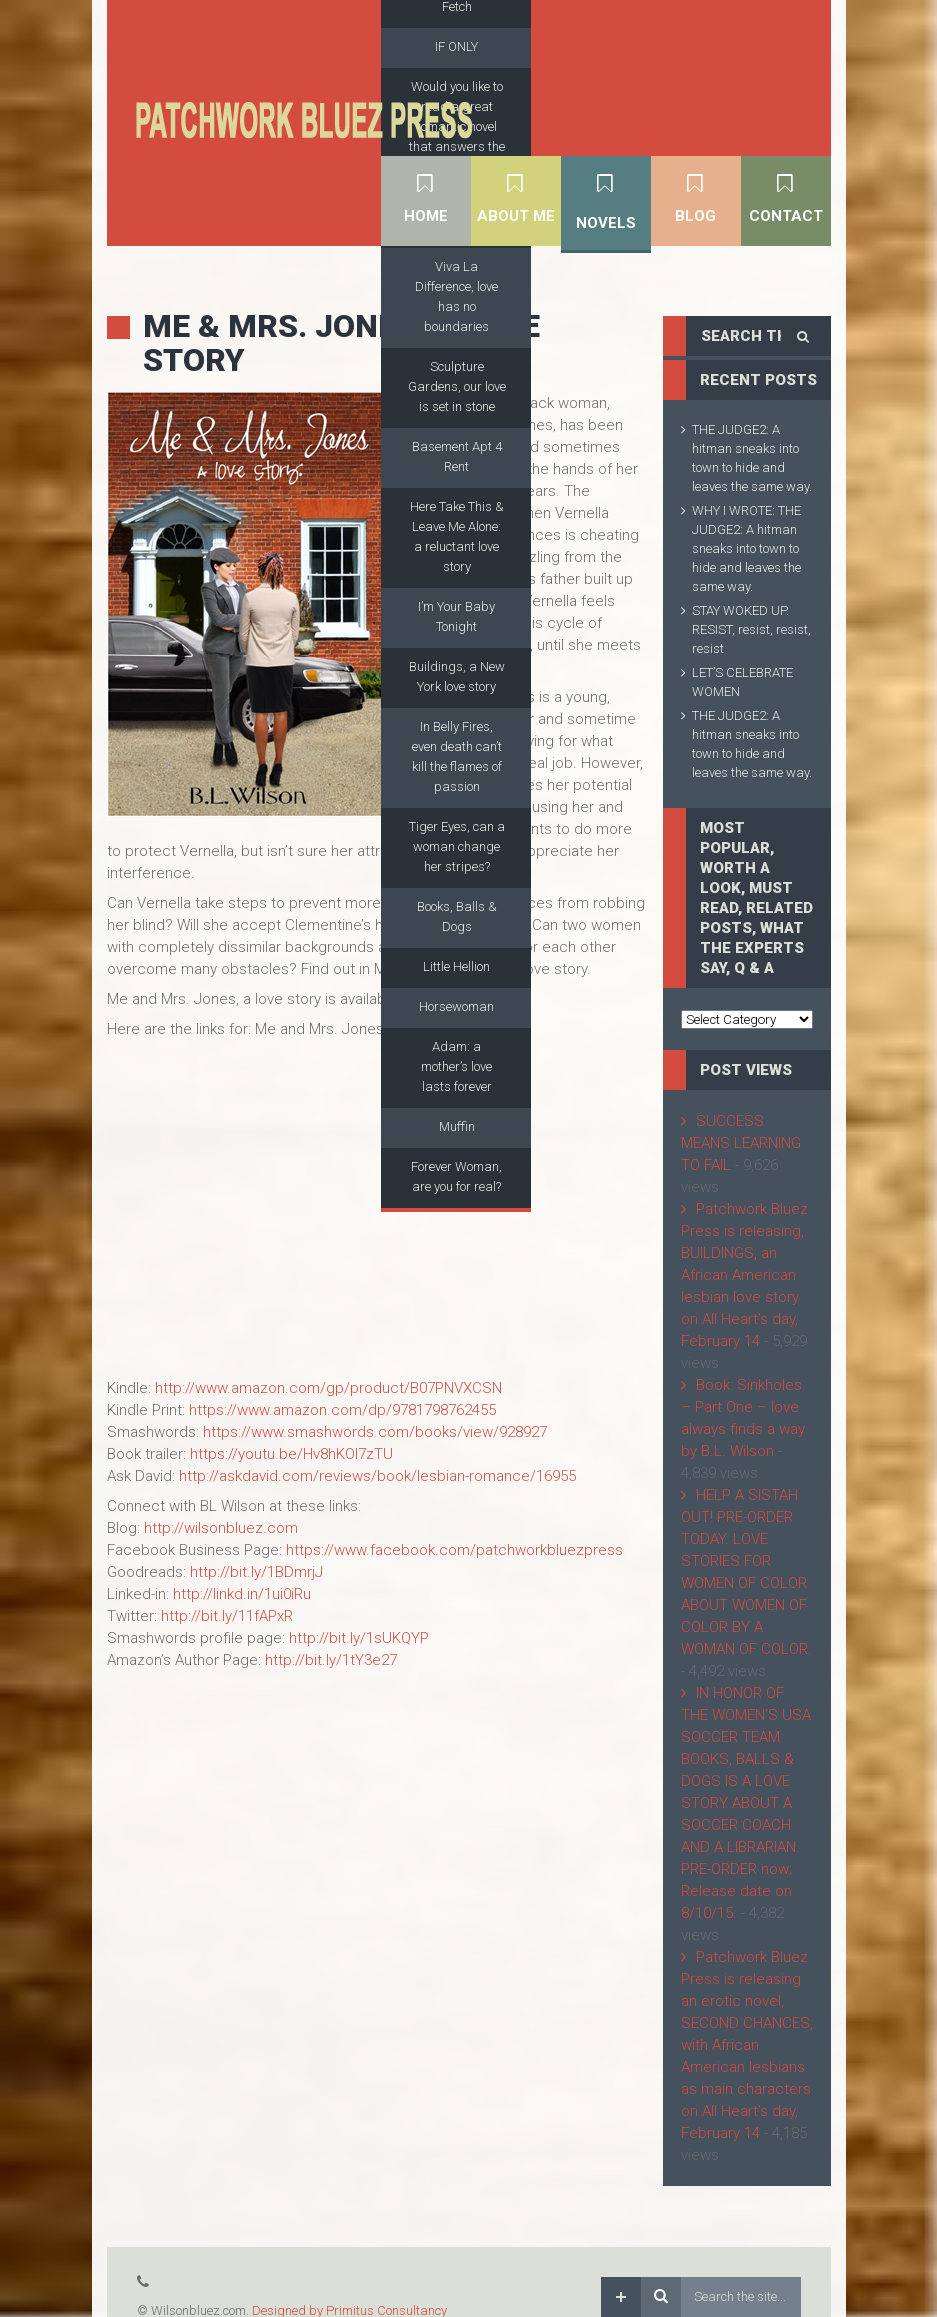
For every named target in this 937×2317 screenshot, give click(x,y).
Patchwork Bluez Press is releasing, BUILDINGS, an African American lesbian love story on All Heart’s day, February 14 (744, 1264)
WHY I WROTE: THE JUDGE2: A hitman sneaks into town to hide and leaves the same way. (746, 537)
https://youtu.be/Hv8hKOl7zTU (291, 1443)
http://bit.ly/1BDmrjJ (256, 1561)
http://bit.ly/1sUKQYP (359, 1627)
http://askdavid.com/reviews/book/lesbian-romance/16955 (377, 1465)
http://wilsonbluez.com (221, 1517)
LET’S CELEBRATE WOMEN (742, 671)
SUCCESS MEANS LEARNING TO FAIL (741, 1132)
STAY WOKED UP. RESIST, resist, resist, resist (751, 618)
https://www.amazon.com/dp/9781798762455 (342, 1399)
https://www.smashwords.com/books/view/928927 (375, 1421)
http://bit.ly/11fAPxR (227, 1605)
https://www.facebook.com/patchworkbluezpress (454, 1539)
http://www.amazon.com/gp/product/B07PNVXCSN (328, 1377)
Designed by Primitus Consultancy (349, 2305)
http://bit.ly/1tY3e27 (331, 1649)
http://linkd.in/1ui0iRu (242, 1583)
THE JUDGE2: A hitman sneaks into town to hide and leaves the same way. (752, 447)
